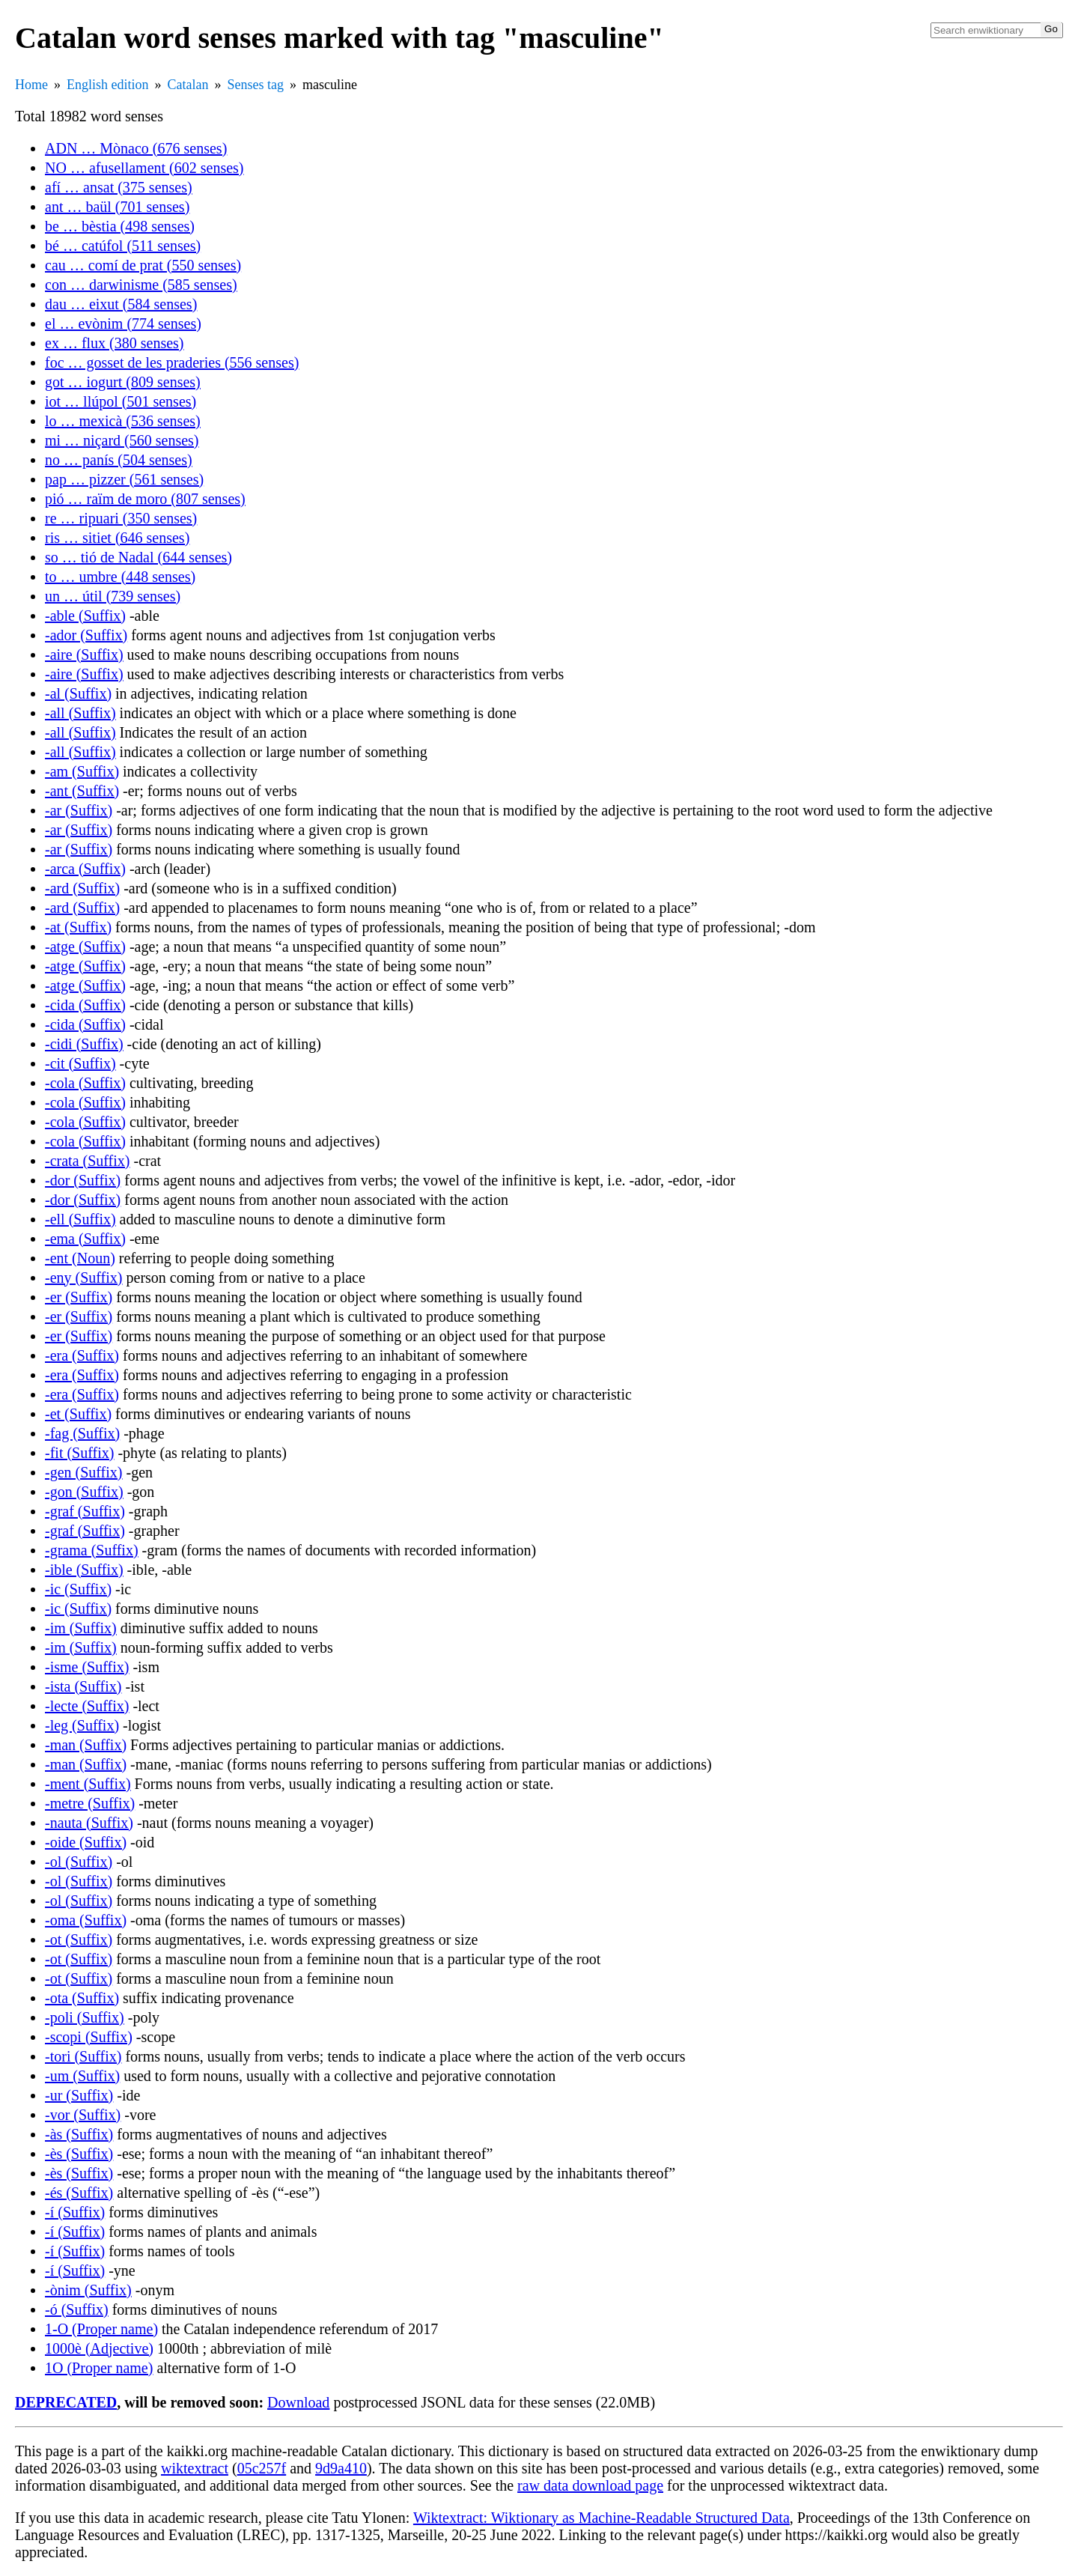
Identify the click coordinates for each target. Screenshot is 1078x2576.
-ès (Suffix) (79, 2153)
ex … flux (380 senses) (114, 343)
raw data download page (590, 2485)
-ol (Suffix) (78, 1861)
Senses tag (255, 84)
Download (298, 2402)
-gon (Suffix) (84, 1491)
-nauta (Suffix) (89, 1822)
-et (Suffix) (78, 1414)
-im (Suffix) (81, 1628)
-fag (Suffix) (82, 1433)
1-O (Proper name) (101, 2329)
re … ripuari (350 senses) (121, 518)
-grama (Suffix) (91, 1550)
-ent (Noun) (80, 1258)
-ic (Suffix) (78, 1589)
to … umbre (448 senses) (120, 576)
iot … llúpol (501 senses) (120, 401)
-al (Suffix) (78, 693)
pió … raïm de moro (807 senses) (145, 498)
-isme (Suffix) (87, 1667)
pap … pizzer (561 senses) (124, 479)
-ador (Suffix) (86, 635)
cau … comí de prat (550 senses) (143, 265)
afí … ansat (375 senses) (118, 187)
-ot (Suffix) (78, 1939)
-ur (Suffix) (79, 2095)
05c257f (262, 2468)
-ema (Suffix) (85, 1238)
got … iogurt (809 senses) (123, 382)
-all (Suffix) (80, 713)
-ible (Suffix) (84, 1569)
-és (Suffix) (79, 2192)
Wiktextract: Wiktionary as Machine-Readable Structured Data (601, 2517)
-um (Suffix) (82, 2076)
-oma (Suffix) (86, 1920)
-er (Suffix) (78, 1297)
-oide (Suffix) (86, 1842)
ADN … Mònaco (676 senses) (136, 148)
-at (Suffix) (78, 927)
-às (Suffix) (79, 2134)
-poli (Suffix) (84, 2017)
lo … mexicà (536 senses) (123, 421)
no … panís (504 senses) (118, 460)
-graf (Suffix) (85, 1511)
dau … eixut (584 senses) (121, 304)
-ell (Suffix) (80, 1219)
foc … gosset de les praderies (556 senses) (172, 362)
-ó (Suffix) (77, 2309)
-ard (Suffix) (82, 888)
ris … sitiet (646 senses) (117, 537)
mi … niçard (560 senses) (122, 440)
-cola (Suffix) (85, 1083)
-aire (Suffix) (84, 654)
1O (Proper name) (99, 2368)
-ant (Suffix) (82, 791)
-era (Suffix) (82, 1355)
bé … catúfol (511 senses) (123, 245)
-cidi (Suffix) (84, 1044)
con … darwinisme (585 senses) (141, 284)
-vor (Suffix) (83, 2114)
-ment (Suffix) (88, 1783)
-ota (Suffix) (82, 1998)
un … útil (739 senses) (112, 596)
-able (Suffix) (85, 615)
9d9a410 (341, 2468)
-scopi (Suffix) (89, 2037)
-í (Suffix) (75, 2212)
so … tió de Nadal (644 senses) (138, 557)
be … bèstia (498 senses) (120, 226)
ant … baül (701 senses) (117, 206)
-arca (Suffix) (85, 868)
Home (31, 84)
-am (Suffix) (82, 771)
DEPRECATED (66, 2402)
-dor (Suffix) (83, 1180)
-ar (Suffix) (78, 810)
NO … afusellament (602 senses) (144, 168)
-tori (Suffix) (83, 2056)
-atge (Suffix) (85, 946)
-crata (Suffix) (87, 1160)
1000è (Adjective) (99, 2348)
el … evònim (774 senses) (123, 323)
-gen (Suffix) (84, 1472)
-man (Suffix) (86, 1745)
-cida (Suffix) (85, 1005)
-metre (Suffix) (90, 1803)
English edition (108, 84)
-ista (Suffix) (83, 1686)
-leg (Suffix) (82, 1725)
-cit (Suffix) (80, 1063)
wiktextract (194, 2468)
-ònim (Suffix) (88, 2290)
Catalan (188, 84)
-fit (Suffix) (79, 1453)
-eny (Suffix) (84, 1277)
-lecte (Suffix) (87, 1706)
